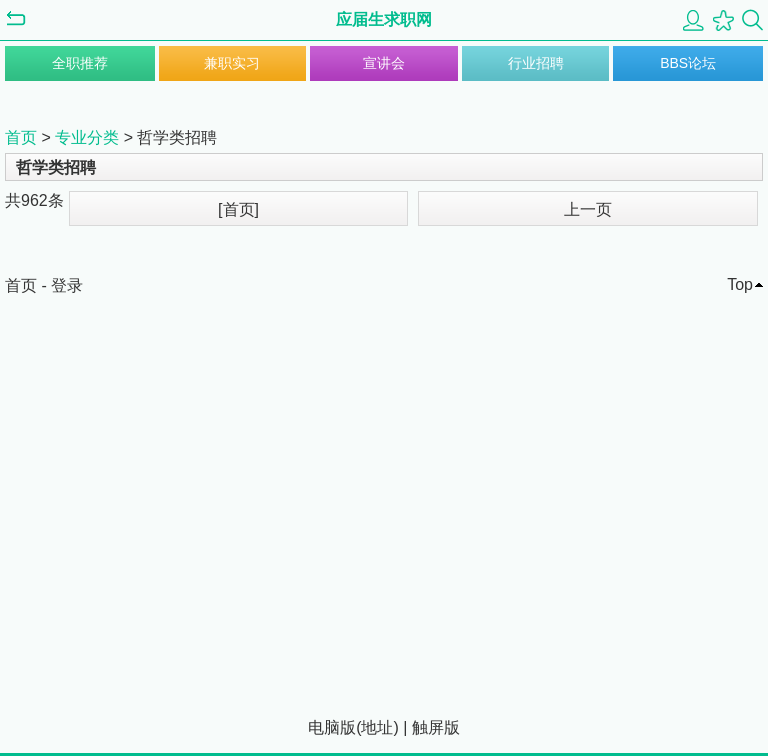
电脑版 (332, 727)
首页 (21, 137)
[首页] (238, 209)
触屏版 (436, 727)
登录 (67, 285)
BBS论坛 (688, 63)
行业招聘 (536, 63)
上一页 (588, 209)
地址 (377, 727)
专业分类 (87, 137)
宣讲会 (384, 63)
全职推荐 (80, 63)
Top (740, 284)
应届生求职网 (384, 19)
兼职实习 (232, 63)
